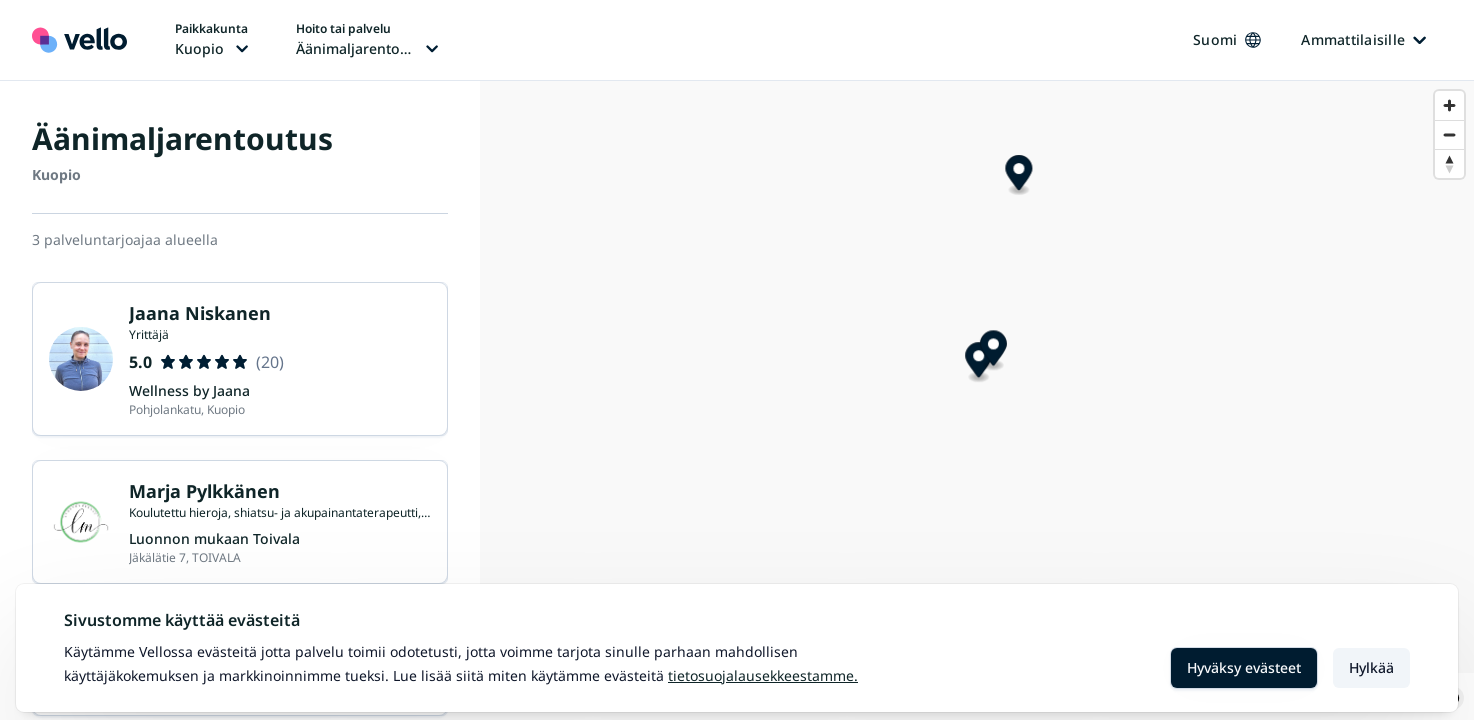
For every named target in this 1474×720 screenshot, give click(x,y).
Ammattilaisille (1363, 39)
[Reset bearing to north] (1449, 163)
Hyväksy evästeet (1244, 667)
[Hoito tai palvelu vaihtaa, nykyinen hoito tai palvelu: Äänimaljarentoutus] (367, 40)
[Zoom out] (1449, 134)
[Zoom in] (1449, 105)
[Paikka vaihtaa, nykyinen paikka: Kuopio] (211, 40)
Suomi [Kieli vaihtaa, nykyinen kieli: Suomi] (1227, 39)
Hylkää (1371, 667)
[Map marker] (993, 374)
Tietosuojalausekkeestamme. (763, 675)
